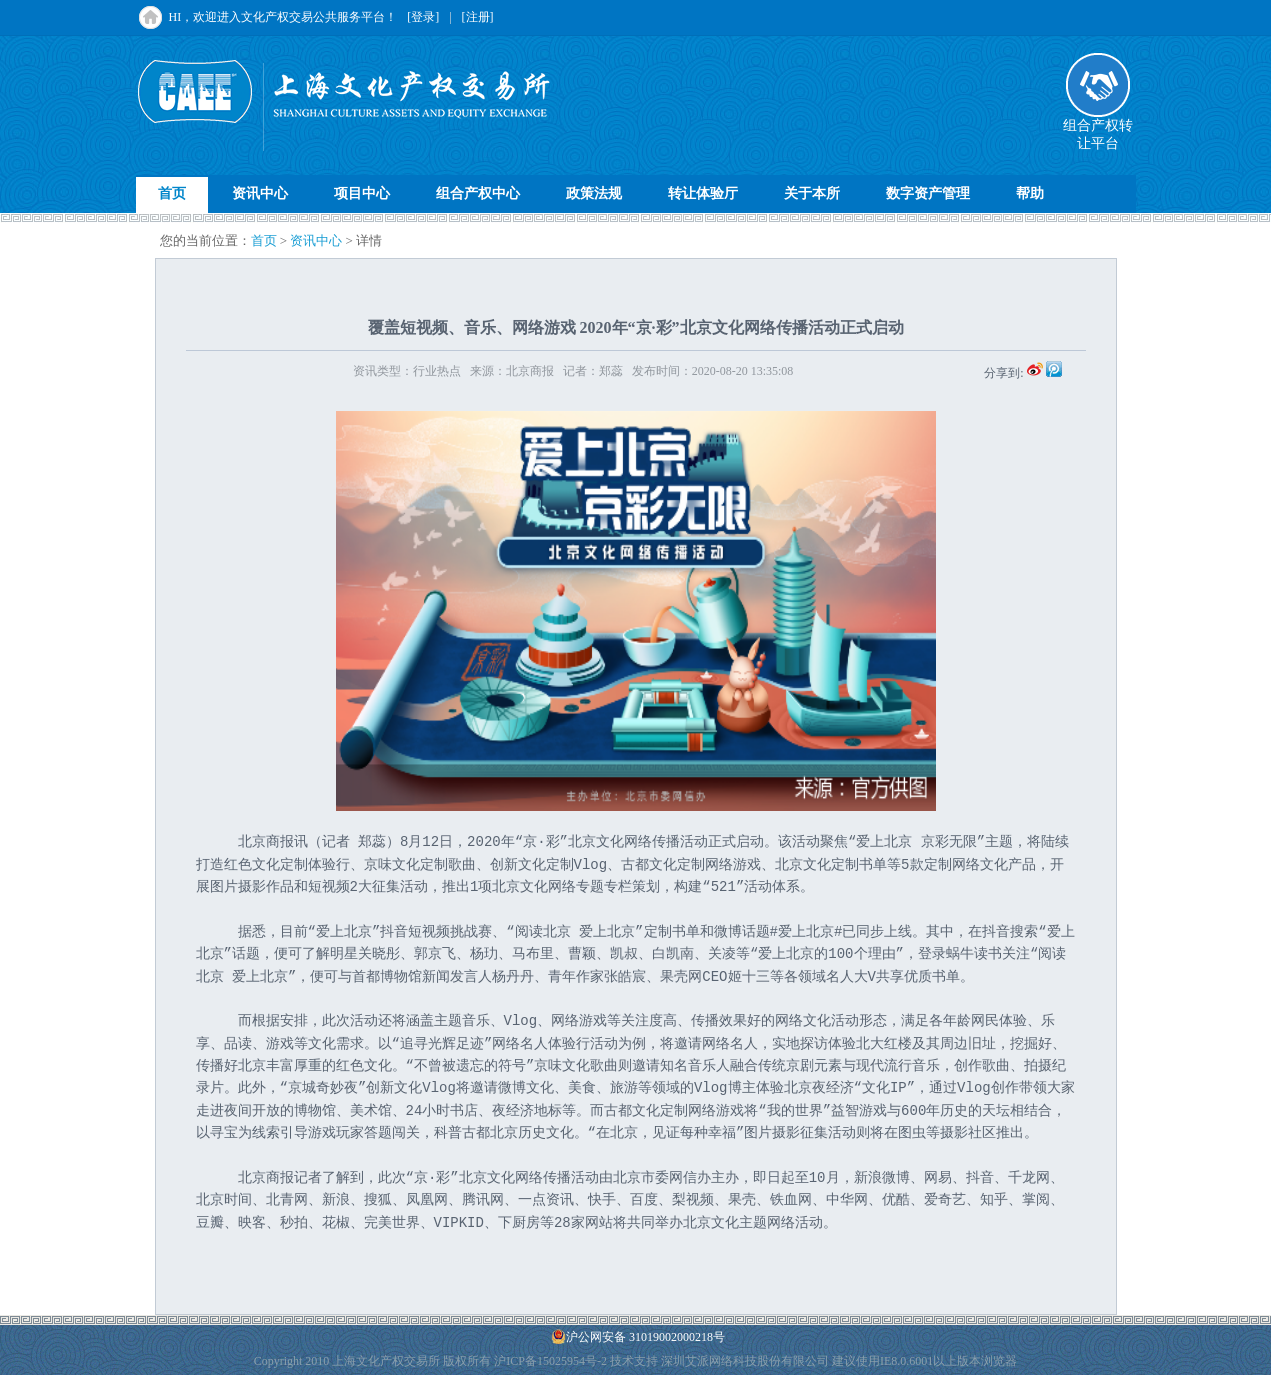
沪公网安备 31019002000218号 (638, 1336)
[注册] (478, 17)
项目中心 (362, 193)
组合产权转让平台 (1098, 128)
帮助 (1030, 193)
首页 (172, 193)
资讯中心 (260, 193)
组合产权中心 (478, 193)
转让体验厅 (703, 193)
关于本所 (812, 193)
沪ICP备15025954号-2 (550, 1361)
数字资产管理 (928, 193)
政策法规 (594, 193)
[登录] (423, 17)
